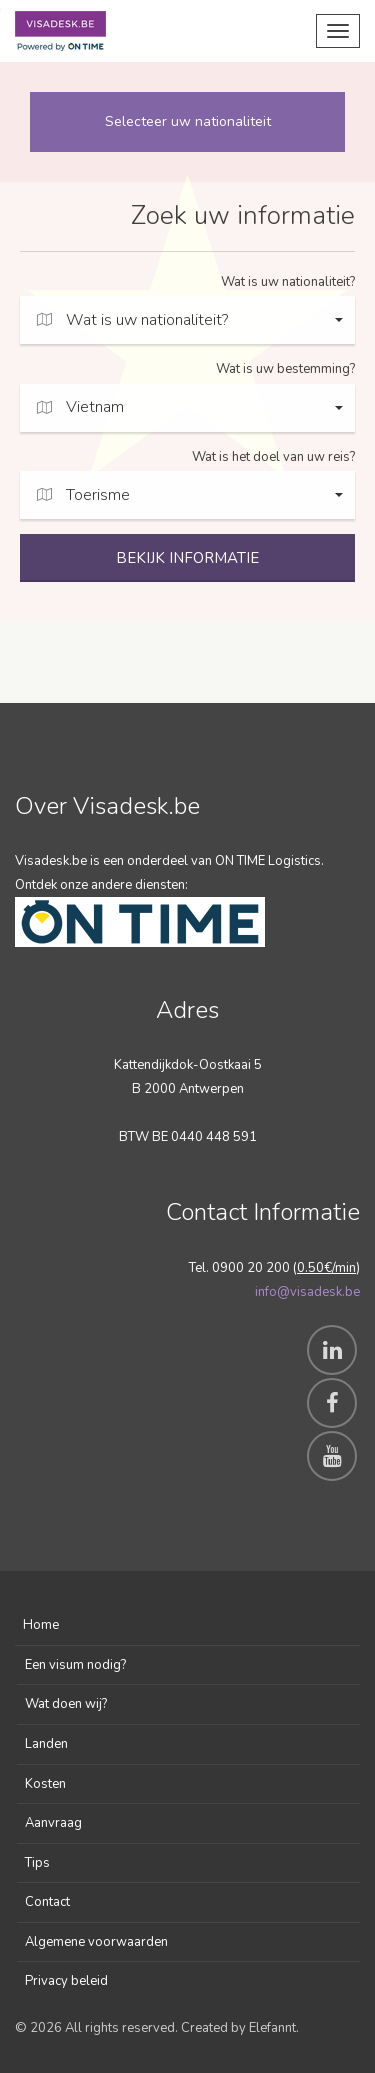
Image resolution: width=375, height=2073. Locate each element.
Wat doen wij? (66, 1704)
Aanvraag (53, 1823)
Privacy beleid (66, 1981)
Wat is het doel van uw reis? (273, 457)
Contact (47, 1902)
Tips (37, 1863)
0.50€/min (326, 1268)
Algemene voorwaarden (96, 1942)
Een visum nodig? (75, 1665)
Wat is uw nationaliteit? (288, 282)
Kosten (45, 1784)
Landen (46, 1744)
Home (41, 1625)
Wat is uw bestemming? (285, 369)
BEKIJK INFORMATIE (187, 558)
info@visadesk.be (307, 1292)
